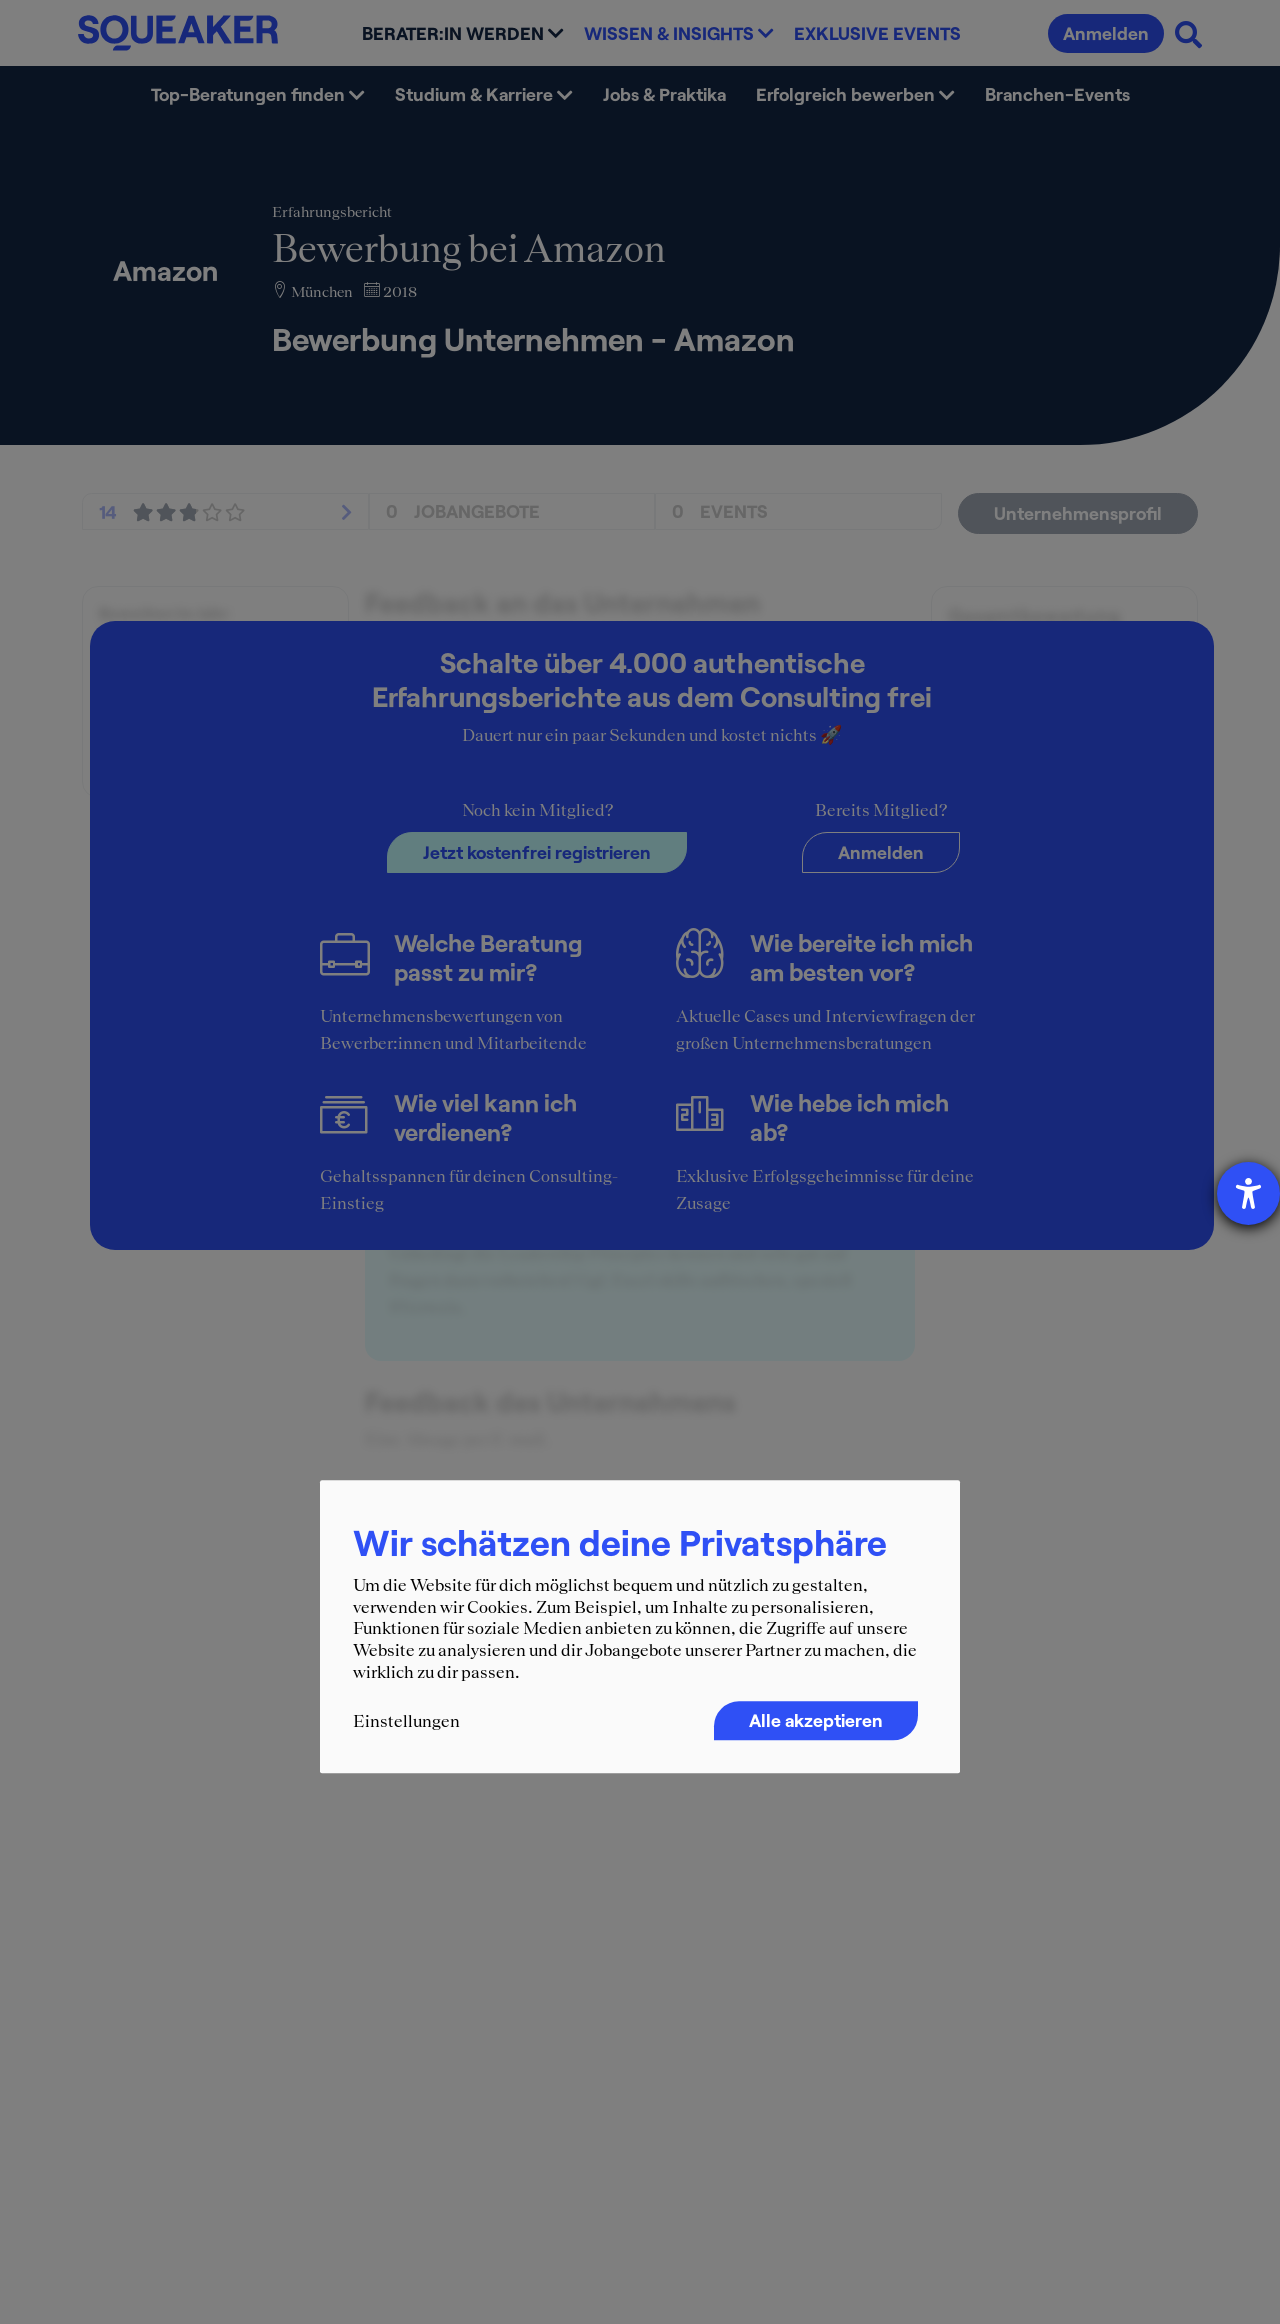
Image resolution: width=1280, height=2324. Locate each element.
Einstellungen (406, 1721)
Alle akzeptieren (816, 1720)
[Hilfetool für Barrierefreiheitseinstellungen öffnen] (1248, 1193)
